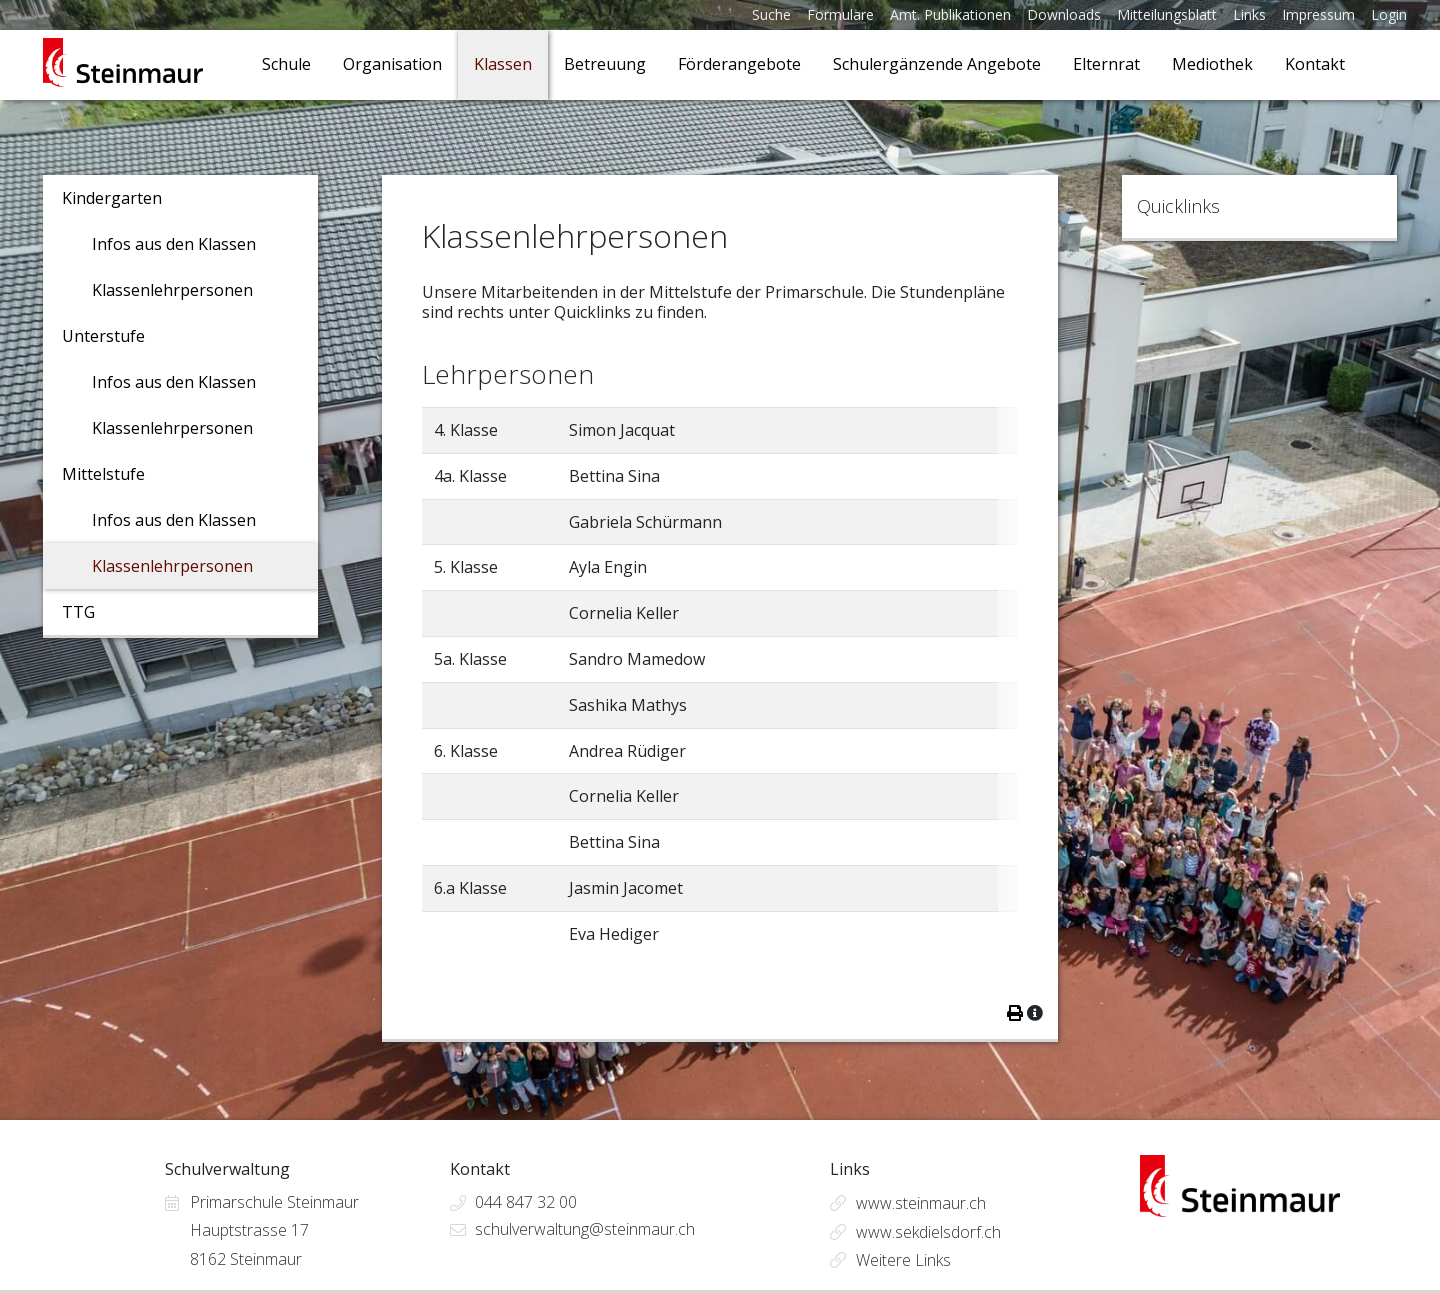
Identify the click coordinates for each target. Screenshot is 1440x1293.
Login (1389, 14)
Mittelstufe (103, 474)
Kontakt (1315, 64)
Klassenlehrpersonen (172, 290)
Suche (771, 14)
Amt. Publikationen (950, 14)
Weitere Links (903, 1260)
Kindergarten (112, 198)
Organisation (392, 64)
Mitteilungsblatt (1167, 14)
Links (1249, 14)
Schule (286, 64)
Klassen (503, 64)
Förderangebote (739, 64)
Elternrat (1106, 64)
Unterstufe (103, 336)
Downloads (1064, 14)
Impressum (1318, 14)
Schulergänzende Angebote (937, 64)
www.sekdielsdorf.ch (928, 1232)
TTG (78, 612)
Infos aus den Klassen (174, 244)
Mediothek (1212, 64)
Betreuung (605, 64)
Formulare (840, 14)
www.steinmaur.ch (921, 1203)
